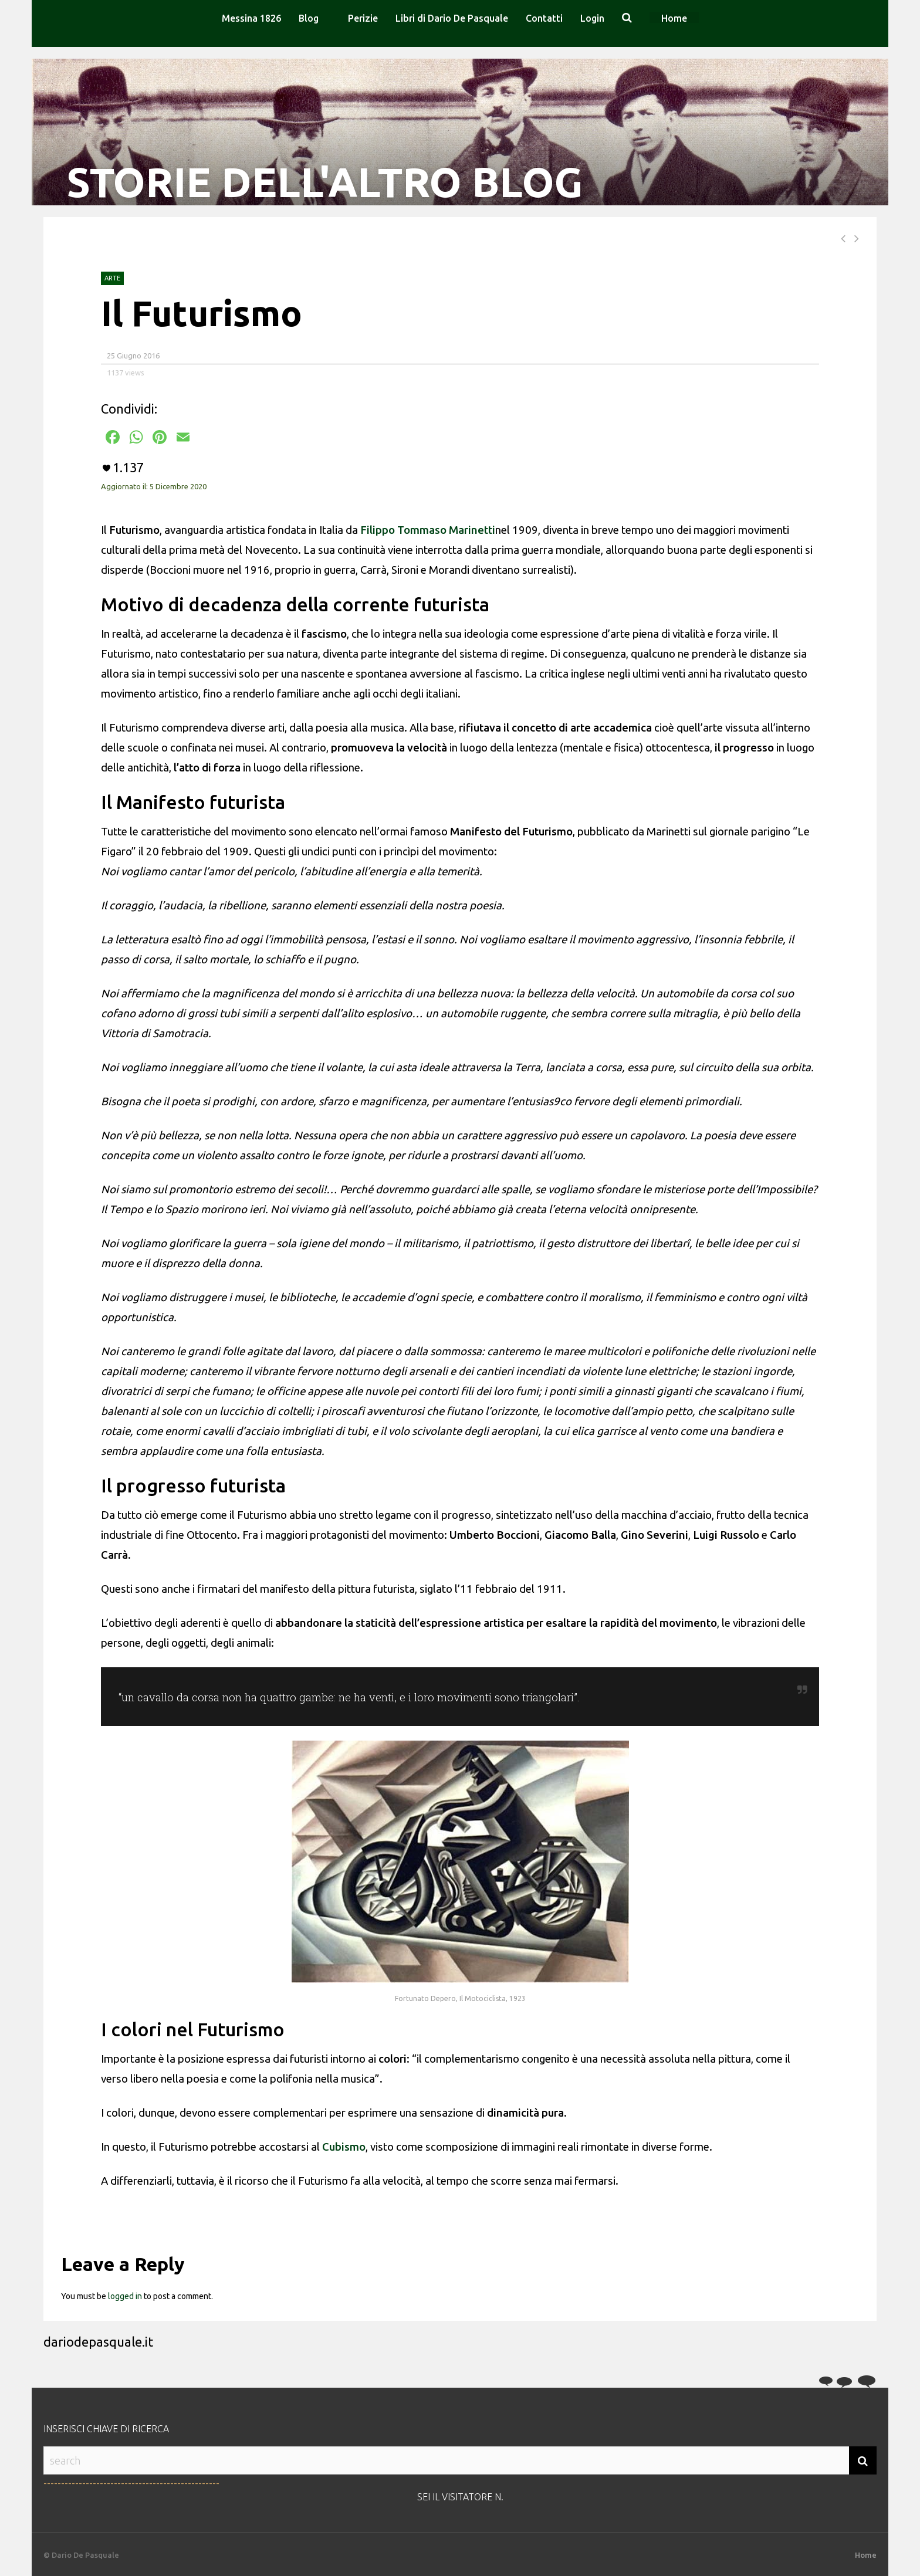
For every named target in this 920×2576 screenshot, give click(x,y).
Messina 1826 (251, 18)
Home (674, 18)
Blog (309, 18)
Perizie (363, 18)
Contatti (544, 18)
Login (592, 18)
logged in (125, 2296)
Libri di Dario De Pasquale (451, 18)
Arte (112, 278)
